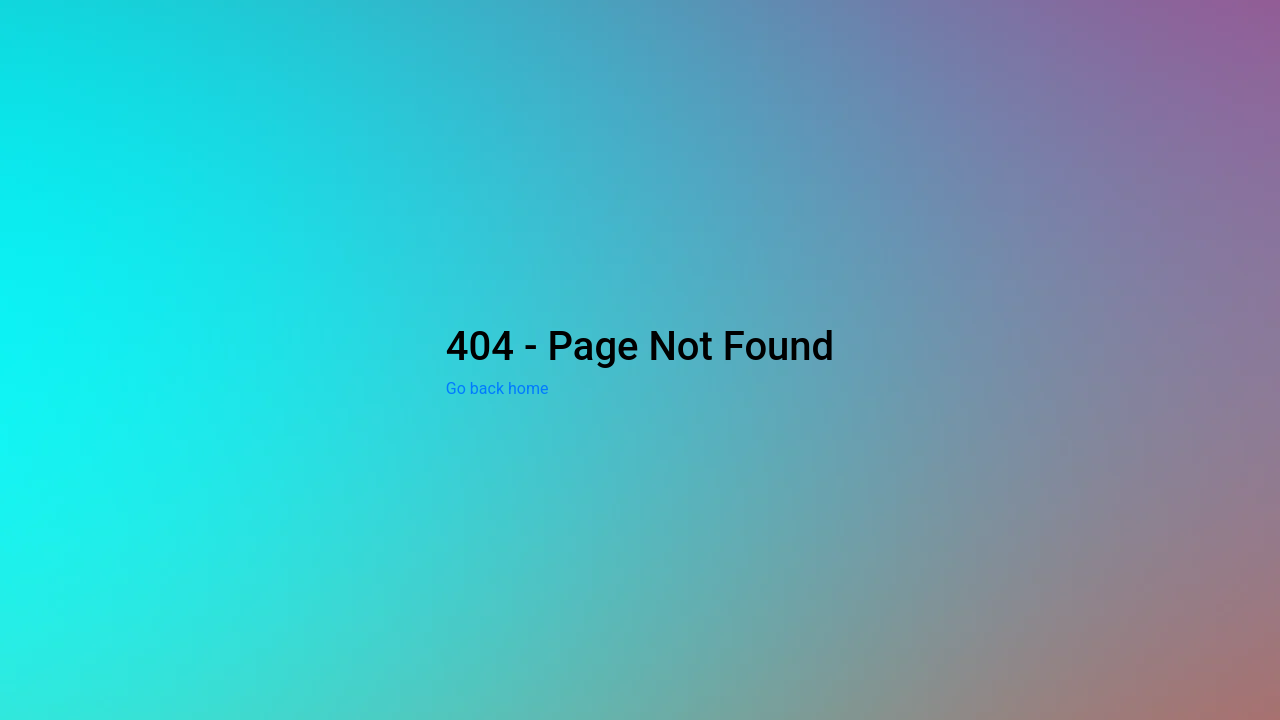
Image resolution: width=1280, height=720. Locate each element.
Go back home (497, 388)
